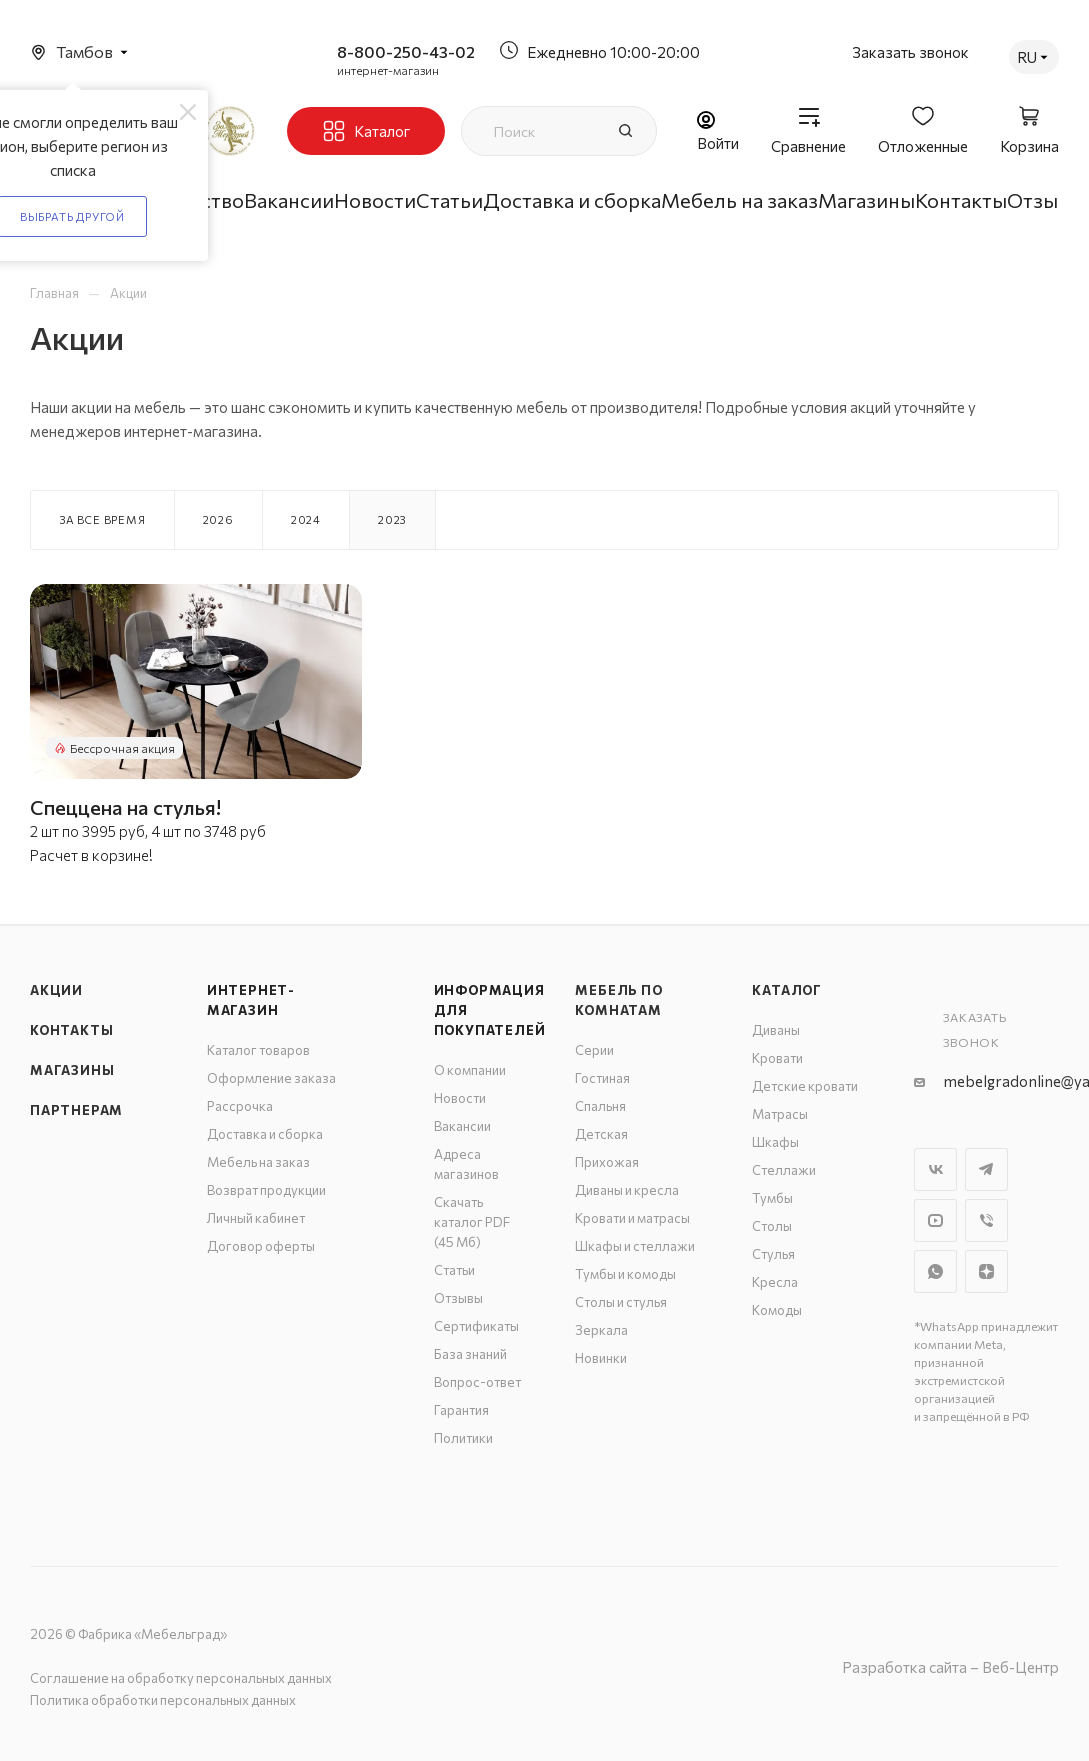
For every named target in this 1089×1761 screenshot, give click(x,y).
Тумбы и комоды (625, 1274)
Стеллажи (784, 1170)
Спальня (600, 1106)
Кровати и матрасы (632, 1218)
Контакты (71, 1030)
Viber (986, 1220)
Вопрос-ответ (477, 1382)
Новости (460, 1098)
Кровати (777, 1058)
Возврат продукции (266, 1190)
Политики (463, 1438)
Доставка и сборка (265, 1134)
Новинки (601, 1358)
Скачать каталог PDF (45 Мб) (472, 1222)
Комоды (777, 1310)
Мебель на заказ (258, 1162)
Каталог (787, 990)
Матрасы (780, 1114)
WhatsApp (935, 1271)
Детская (601, 1134)
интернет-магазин (388, 70)
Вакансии (462, 1126)
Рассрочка (240, 1106)
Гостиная (602, 1078)
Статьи (454, 1270)
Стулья (773, 1254)
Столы (772, 1226)
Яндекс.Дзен (986, 1271)
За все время (102, 519)
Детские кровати (805, 1086)
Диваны (776, 1030)
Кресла (775, 1282)
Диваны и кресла (627, 1190)
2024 (306, 519)
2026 (218, 519)
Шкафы (775, 1142)
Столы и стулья (621, 1302)
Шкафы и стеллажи (635, 1246)
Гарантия (461, 1410)
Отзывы (458, 1298)
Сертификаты (476, 1326)
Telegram (986, 1169)
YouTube (935, 1220)
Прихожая (607, 1162)
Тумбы (772, 1198)
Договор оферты (261, 1246)
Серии (594, 1050)
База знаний (470, 1354)
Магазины (72, 1070)
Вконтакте (935, 1169)
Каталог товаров (258, 1050)
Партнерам (76, 1110)
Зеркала (601, 1330)
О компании (470, 1070)
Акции (56, 990)
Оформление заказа (271, 1078)
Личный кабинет (256, 1218)
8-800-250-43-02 (406, 51)
